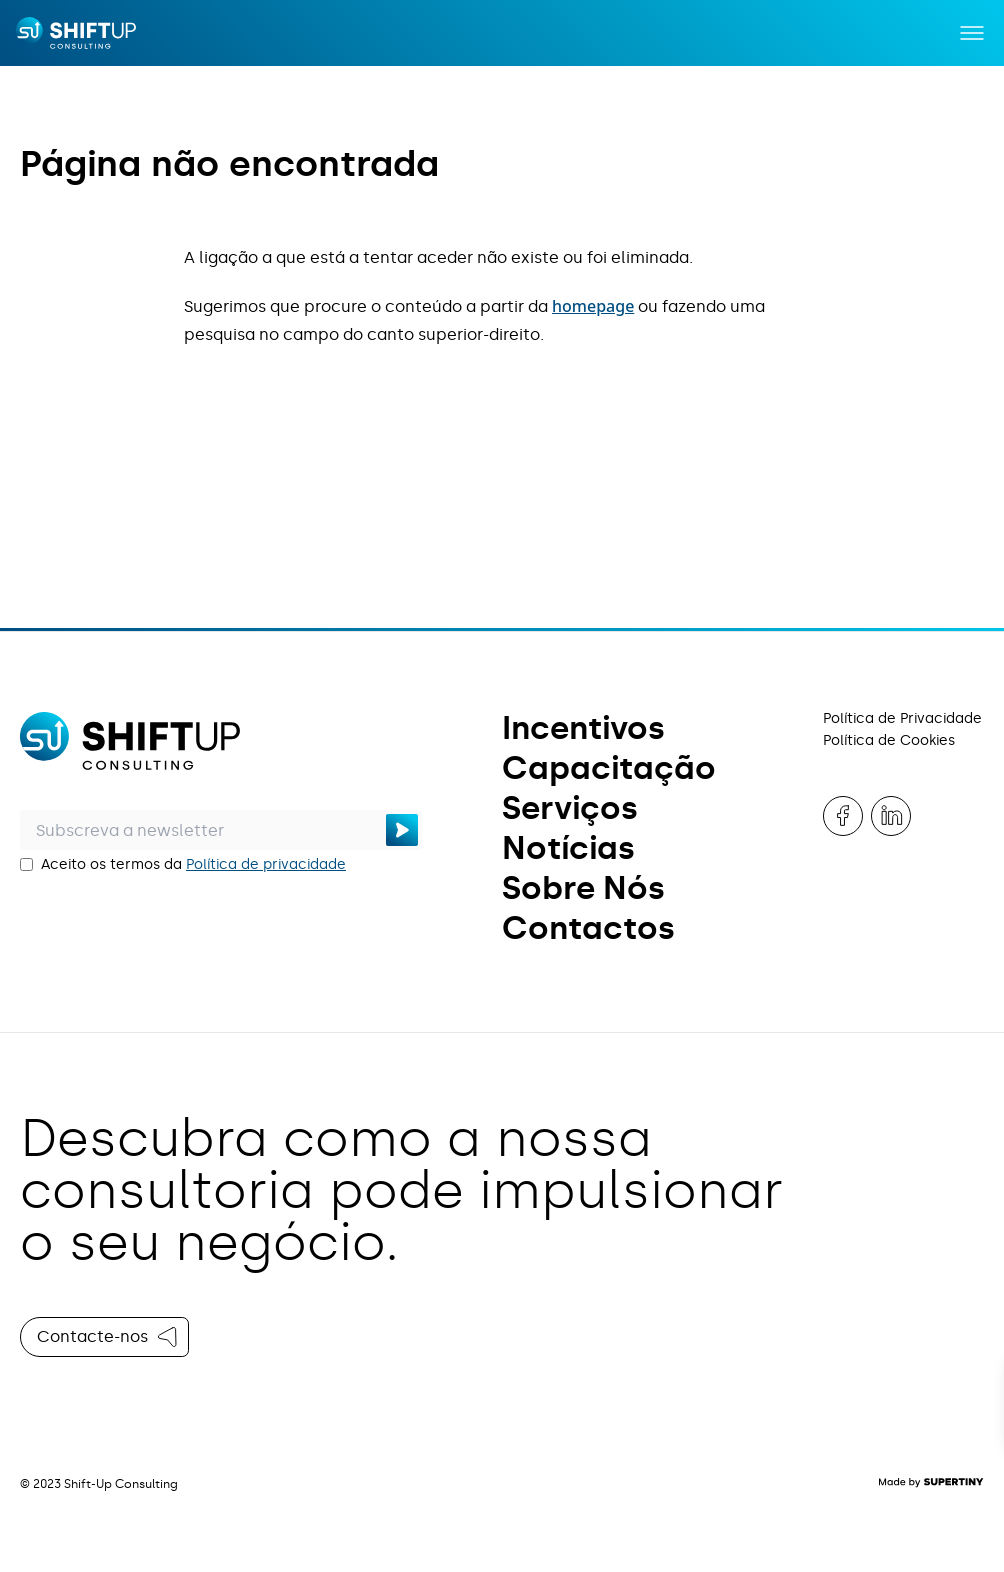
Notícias (568, 848)
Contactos (588, 928)
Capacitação (609, 768)
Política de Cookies (889, 740)
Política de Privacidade (902, 718)
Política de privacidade (266, 864)
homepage (593, 306)
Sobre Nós (583, 888)
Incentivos (583, 728)
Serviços (570, 808)
